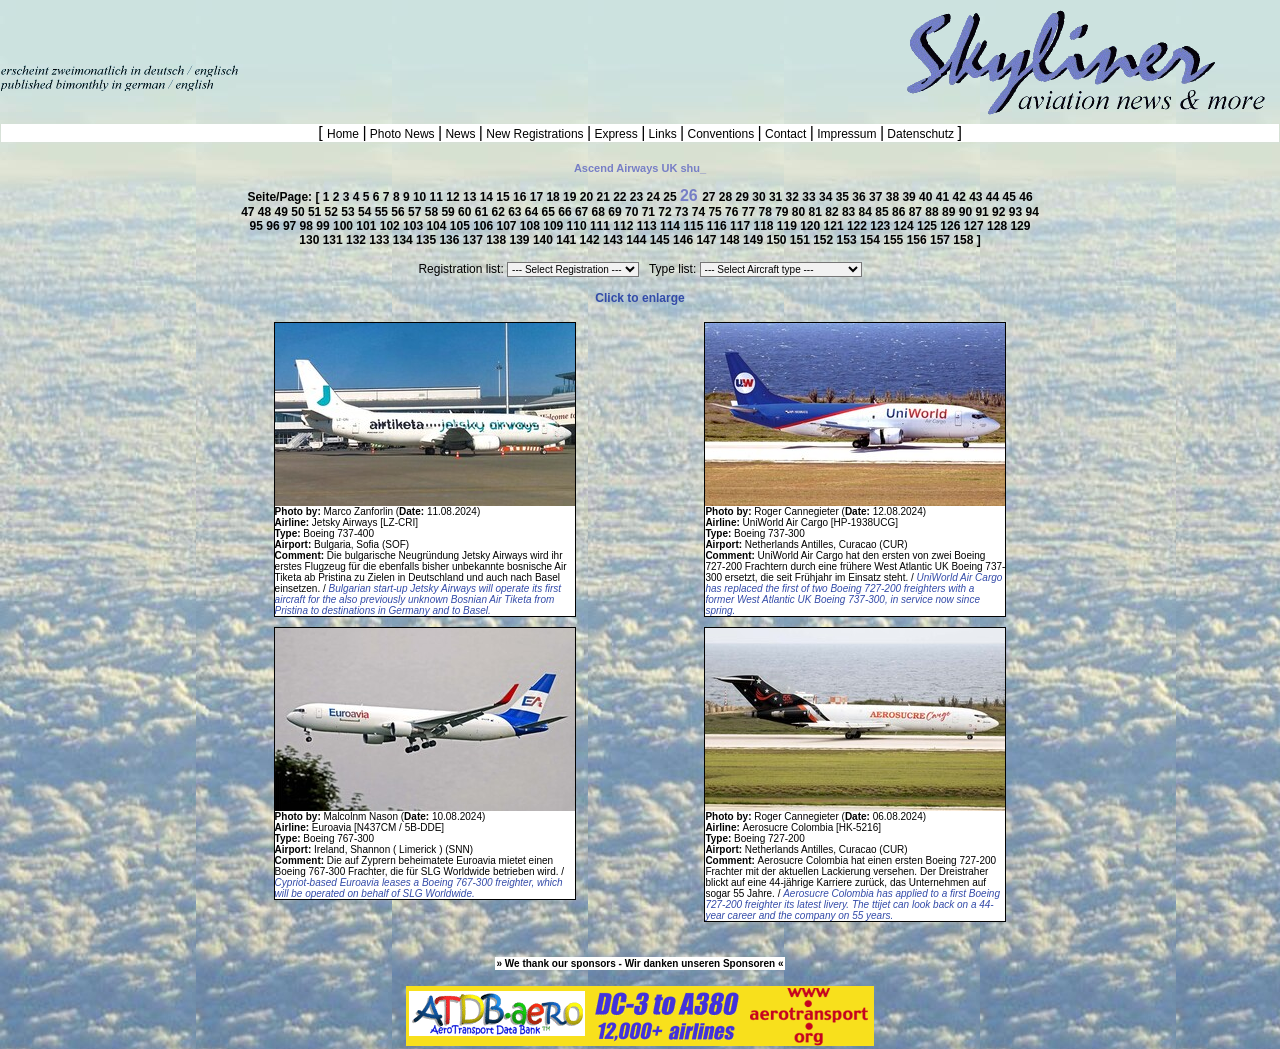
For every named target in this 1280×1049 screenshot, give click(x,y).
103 (414, 226)
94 (1031, 212)
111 (601, 226)
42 (960, 197)
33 (810, 197)
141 (567, 240)
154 (871, 240)
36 (860, 197)
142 (591, 240)
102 (391, 226)
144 (637, 240)
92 (1000, 212)
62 (499, 212)
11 (438, 197)
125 (928, 226)
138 (497, 240)
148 (731, 240)
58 (433, 212)
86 (900, 212)
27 (710, 197)
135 (427, 240)
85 (883, 212)
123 (881, 226)
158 (964, 240)
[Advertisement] (234, 30)
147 (707, 240)
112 (624, 226)
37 (877, 197)
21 (604, 197)
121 (835, 226)
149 (754, 240)
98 (308, 226)
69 (616, 212)
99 (324, 226)
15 (504, 197)
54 (366, 212)
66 (566, 212)
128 (998, 226)
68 (600, 212)
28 (727, 197)
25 (671, 197)
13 (471, 197)
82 (833, 212)
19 (571, 197)
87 (917, 212)
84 (867, 212)
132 (357, 240)
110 (578, 226)
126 (951, 226)
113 (648, 226)
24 (655, 197)
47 (249, 212)
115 (694, 226)
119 (788, 226)
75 (716, 212)
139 (521, 240)
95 (258, 226)
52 (333, 212)
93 (1017, 212)
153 (848, 240)
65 (550, 212)
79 (783, 212)
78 (766, 212)
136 (450, 240)
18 (554, 197)
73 (683, 212)
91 (983, 212)
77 (750, 212)
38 (894, 197)
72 (666, 212)
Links (662, 134)
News (460, 134)
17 (538, 197)
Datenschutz (920, 134)
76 (733, 212)
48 (266, 212)
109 (554, 226)
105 (461, 226)
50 (299, 212)
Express (616, 134)
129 (1020, 226)
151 (801, 240)
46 (1025, 197)
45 (1011, 197)
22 (621, 197)
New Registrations (535, 134)
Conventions (720, 134)
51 (316, 212)
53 (349, 212)
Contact (786, 134)
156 (918, 240)
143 (614, 240)
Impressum (847, 134)
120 (811, 226)
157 (941, 240)
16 (521, 197)
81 (817, 212)
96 (274, 226)
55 (383, 212)
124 (905, 226)
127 (975, 226)
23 (638, 197)
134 (404, 240)
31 (777, 197)
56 (399, 212)
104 (437, 226)
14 (488, 197)
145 (661, 240)
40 (927, 197)
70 (633, 212)
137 (474, 240)
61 (483, 212)
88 (933, 212)
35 (844, 197)
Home (344, 134)
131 (334, 240)
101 (367, 226)
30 (760, 197)
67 (583, 212)
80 (800, 212)
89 (950, 212)
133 (380, 240)
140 (544, 240)
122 (858, 226)
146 (684, 240)
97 (291, 226)
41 (944, 197)
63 (516, 212)
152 (824, 240)
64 (533, 212)
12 (454, 197)
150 (777, 240)
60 (466, 212)
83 (850, 212)
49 (283, 212)
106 (484, 226)
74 (700, 212)
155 (894, 240)
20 (588, 197)
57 (416, 212)
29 (744, 197)
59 (449, 212)
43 (977, 197)
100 (344, 226)
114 (671, 226)
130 (310, 240)
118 (764, 226)
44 (994, 197)
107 (508, 226)
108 (531, 226)
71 (650, 212)
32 (794, 197)
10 (421, 197)
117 (741, 226)
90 (967, 212)
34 (827, 197)
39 (910, 197)
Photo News (402, 134)
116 (718, 226)
